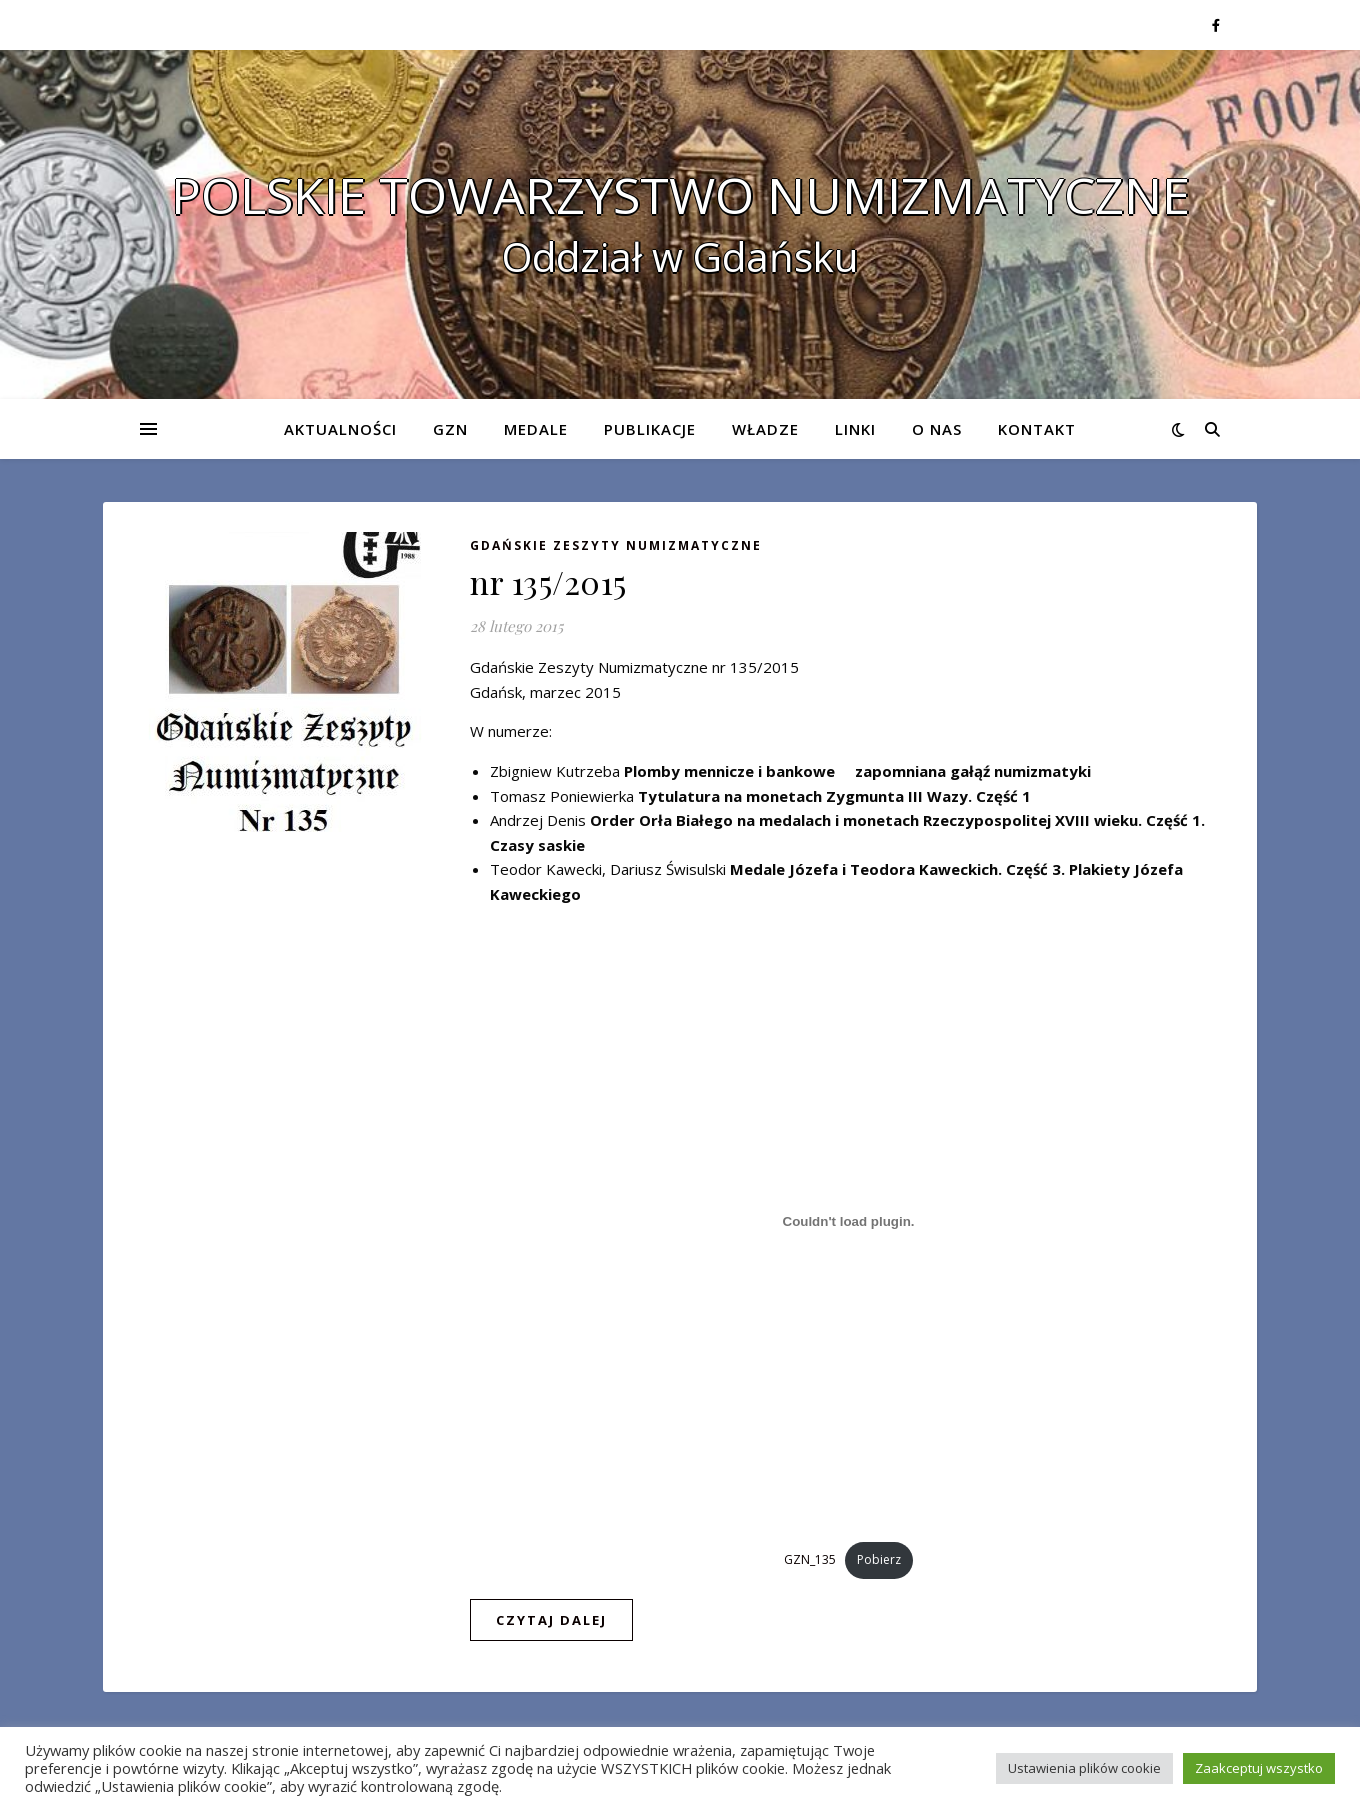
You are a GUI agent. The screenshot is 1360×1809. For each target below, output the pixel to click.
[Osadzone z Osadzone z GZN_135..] (848, 1222)
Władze (765, 429)
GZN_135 (810, 1559)
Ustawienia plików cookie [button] (1084, 1768)
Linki (855, 429)
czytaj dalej (551, 1620)
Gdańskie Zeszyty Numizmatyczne (616, 545)
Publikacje (650, 429)
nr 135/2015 (548, 581)
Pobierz (879, 1559)
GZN (450, 429)
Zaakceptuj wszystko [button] (1259, 1768)
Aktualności (340, 429)
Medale (536, 429)
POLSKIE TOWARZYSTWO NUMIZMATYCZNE (680, 195)
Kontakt (1037, 429)
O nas (937, 429)
